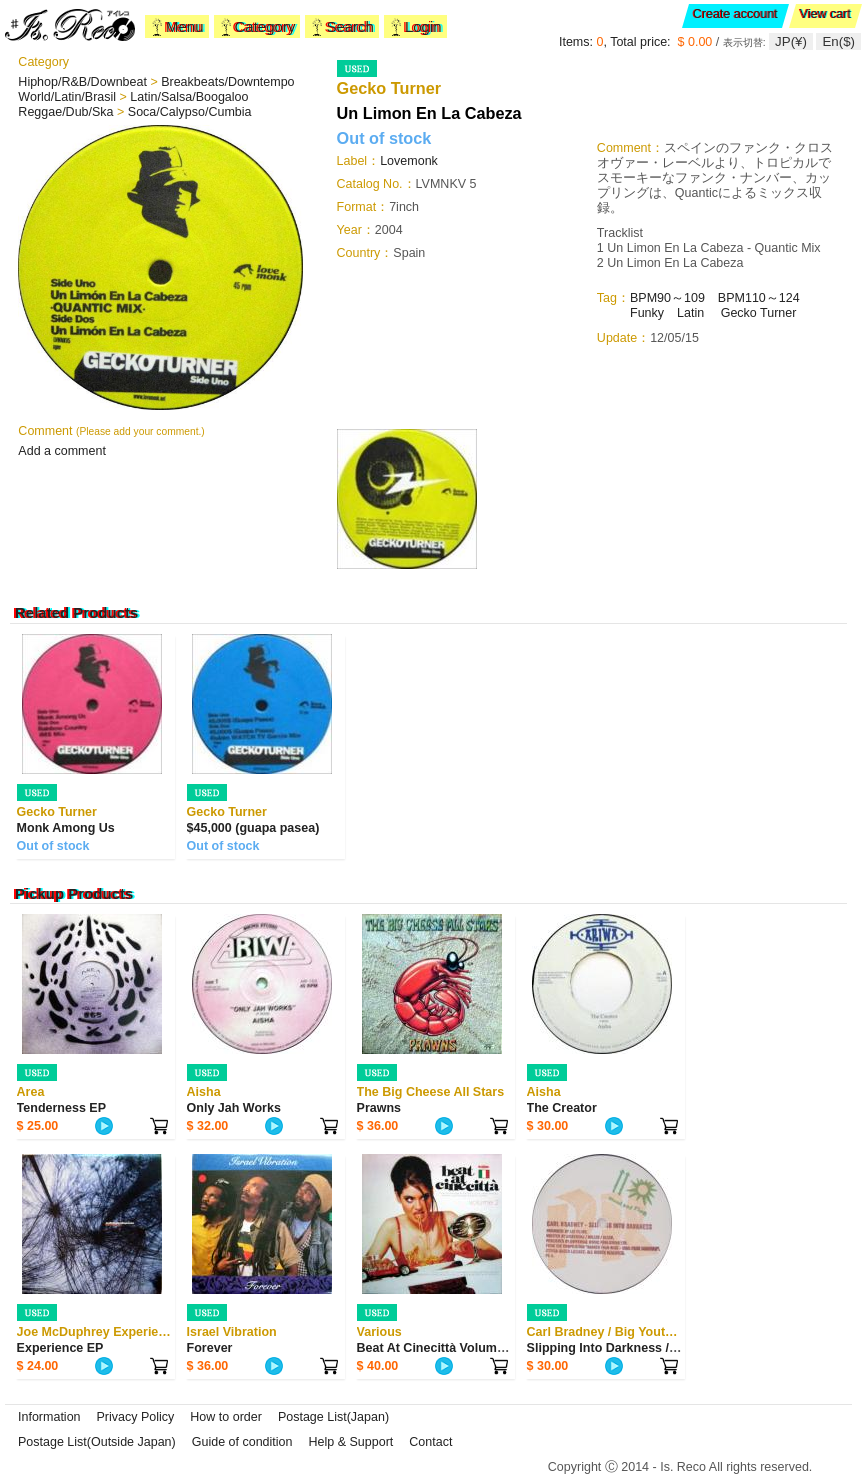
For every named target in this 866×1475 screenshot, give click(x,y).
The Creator (562, 1108)
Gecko (740, 313)
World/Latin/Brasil (68, 97)
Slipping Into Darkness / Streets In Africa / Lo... (665, 1348)
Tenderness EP (61, 1108)
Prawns (379, 1108)
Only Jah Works (234, 1108)
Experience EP (60, 1348)
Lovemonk (409, 161)
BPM (643, 298)
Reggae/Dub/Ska (67, 112)
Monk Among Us (66, 828)
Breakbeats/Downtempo (227, 82)
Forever (210, 1348)
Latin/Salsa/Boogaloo (189, 97)
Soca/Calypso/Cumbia (190, 112)
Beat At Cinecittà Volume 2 (436, 1348)
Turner (778, 313)
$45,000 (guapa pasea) (253, 828)
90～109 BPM (701, 298)
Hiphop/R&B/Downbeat (84, 82)
